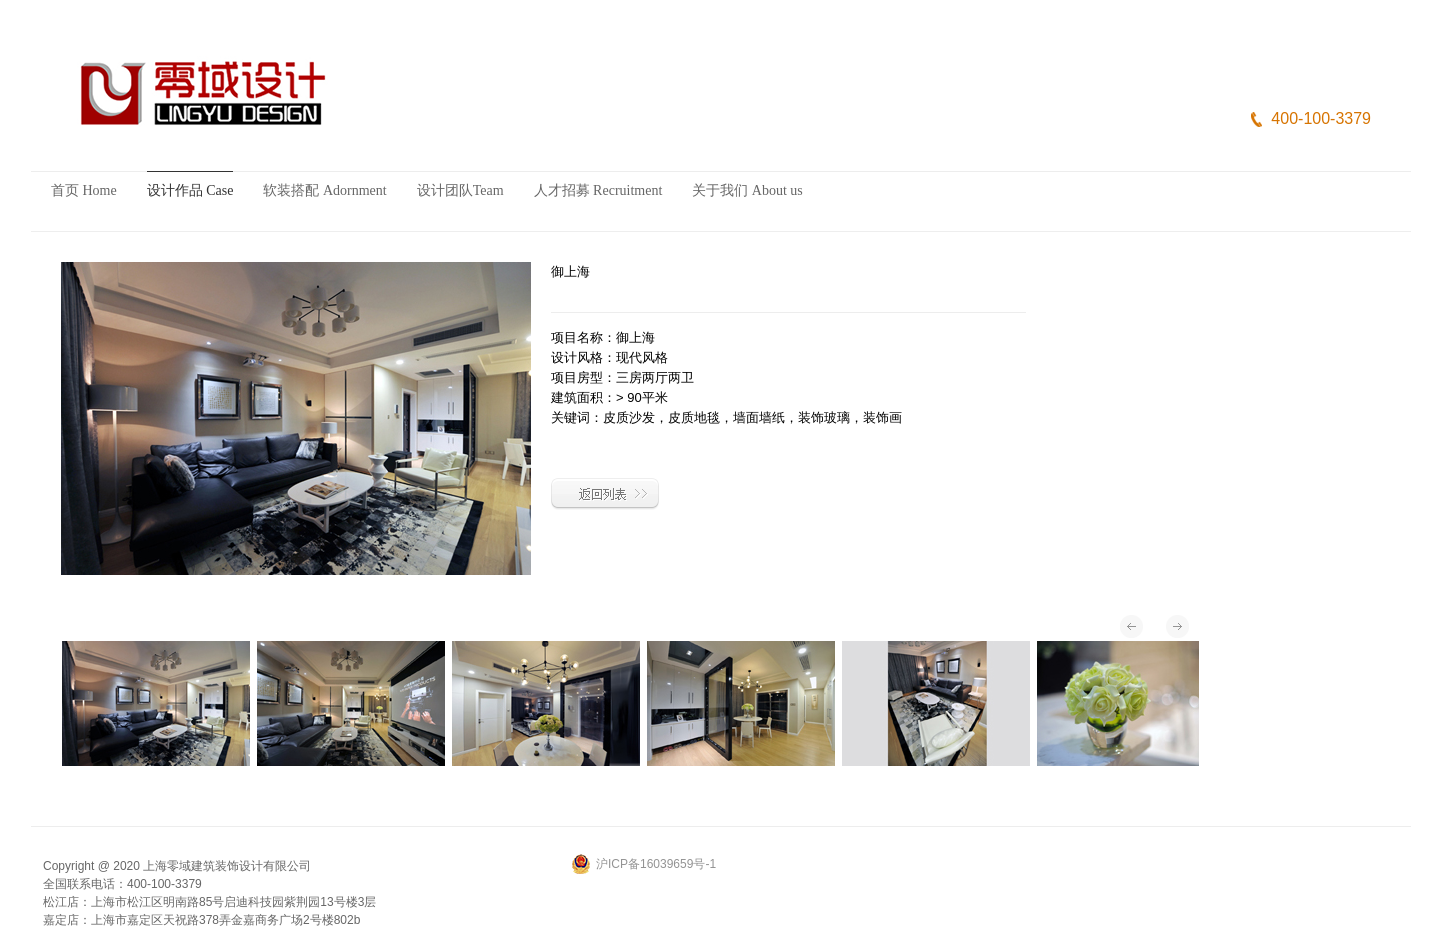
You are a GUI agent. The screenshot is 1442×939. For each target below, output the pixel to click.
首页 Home (84, 190)
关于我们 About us (747, 190)
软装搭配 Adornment (324, 190)
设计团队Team (460, 190)
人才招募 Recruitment (598, 190)
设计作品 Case (190, 190)
